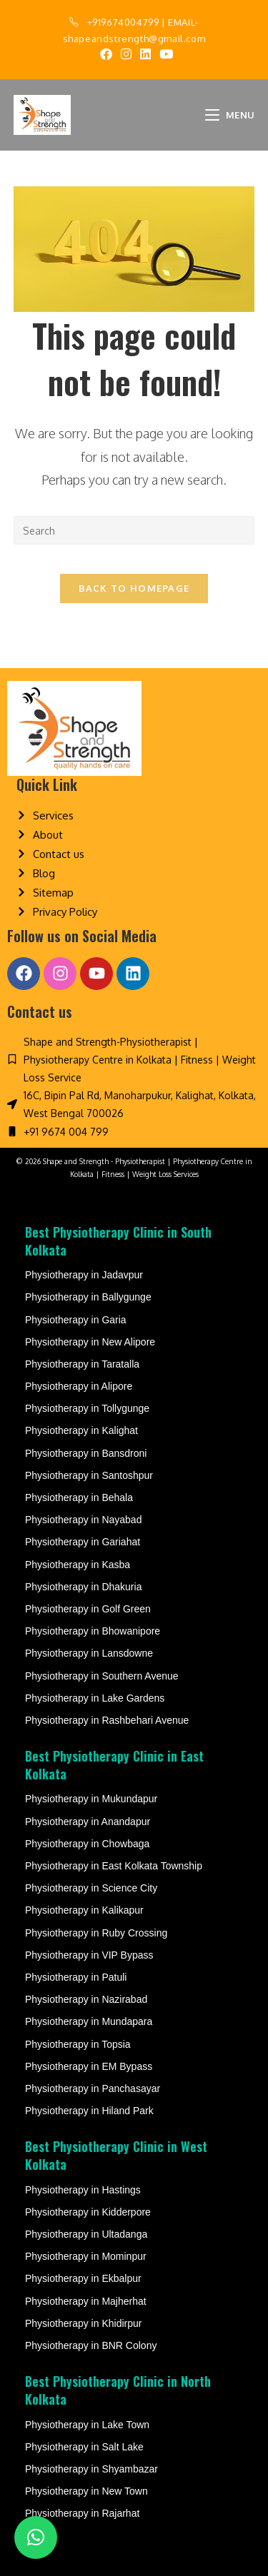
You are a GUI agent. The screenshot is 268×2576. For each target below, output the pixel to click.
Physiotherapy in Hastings (83, 2190)
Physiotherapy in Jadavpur (84, 1275)
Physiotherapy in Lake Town (87, 2424)
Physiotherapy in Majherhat (86, 2301)
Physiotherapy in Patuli (75, 1977)
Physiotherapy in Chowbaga (87, 1843)
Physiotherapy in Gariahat (82, 1541)
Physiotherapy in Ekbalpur (83, 2278)
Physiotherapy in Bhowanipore (92, 1631)
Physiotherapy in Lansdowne (89, 1653)
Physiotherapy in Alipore (78, 1386)
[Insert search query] (134, 530)
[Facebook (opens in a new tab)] (106, 54)
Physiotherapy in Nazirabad (86, 1999)
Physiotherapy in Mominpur (86, 2256)
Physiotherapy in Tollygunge (87, 1408)
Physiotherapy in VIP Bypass (89, 1955)
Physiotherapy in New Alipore (90, 1342)
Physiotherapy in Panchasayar (92, 2088)
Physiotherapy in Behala (79, 1497)
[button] (35, 2537)
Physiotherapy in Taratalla (82, 1364)
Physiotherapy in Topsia (78, 2044)
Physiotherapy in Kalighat (81, 1430)
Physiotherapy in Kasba (77, 1564)
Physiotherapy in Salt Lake (84, 2447)
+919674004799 (123, 22)
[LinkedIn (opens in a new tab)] (145, 54)
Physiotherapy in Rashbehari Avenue (107, 1720)
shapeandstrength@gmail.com (134, 38)
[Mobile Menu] (230, 115)
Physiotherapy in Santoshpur (89, 1475)
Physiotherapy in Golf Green (88, 1609)
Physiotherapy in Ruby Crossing (96, 1933)
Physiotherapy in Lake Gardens (94, 1698)
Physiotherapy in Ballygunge (88, 1297)
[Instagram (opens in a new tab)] (126, 54)
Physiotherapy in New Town (86, 2491)
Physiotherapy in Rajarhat (82, 2513)
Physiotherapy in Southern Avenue (102, 1676)
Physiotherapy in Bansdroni (86, 1453)
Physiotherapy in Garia (75, 1319)
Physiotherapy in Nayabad (83, 1519)
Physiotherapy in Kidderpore (88, 2212)
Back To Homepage (134, 588)
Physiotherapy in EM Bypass (88, 2066)
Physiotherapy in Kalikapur (84, 1910)
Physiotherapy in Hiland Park (89, 2110)
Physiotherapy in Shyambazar (91, 2469)
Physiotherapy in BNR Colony (91, 2345)
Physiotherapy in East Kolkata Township (113, 1866)
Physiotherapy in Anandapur (87, 1821)
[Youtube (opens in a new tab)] (164, 54)
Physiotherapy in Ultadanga (86, 2234)
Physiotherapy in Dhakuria (83, 1586)
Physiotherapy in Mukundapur (91, 1798)
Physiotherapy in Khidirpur (83, 2323)
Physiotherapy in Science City (91, 1888)
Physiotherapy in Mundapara (88, 2021)
